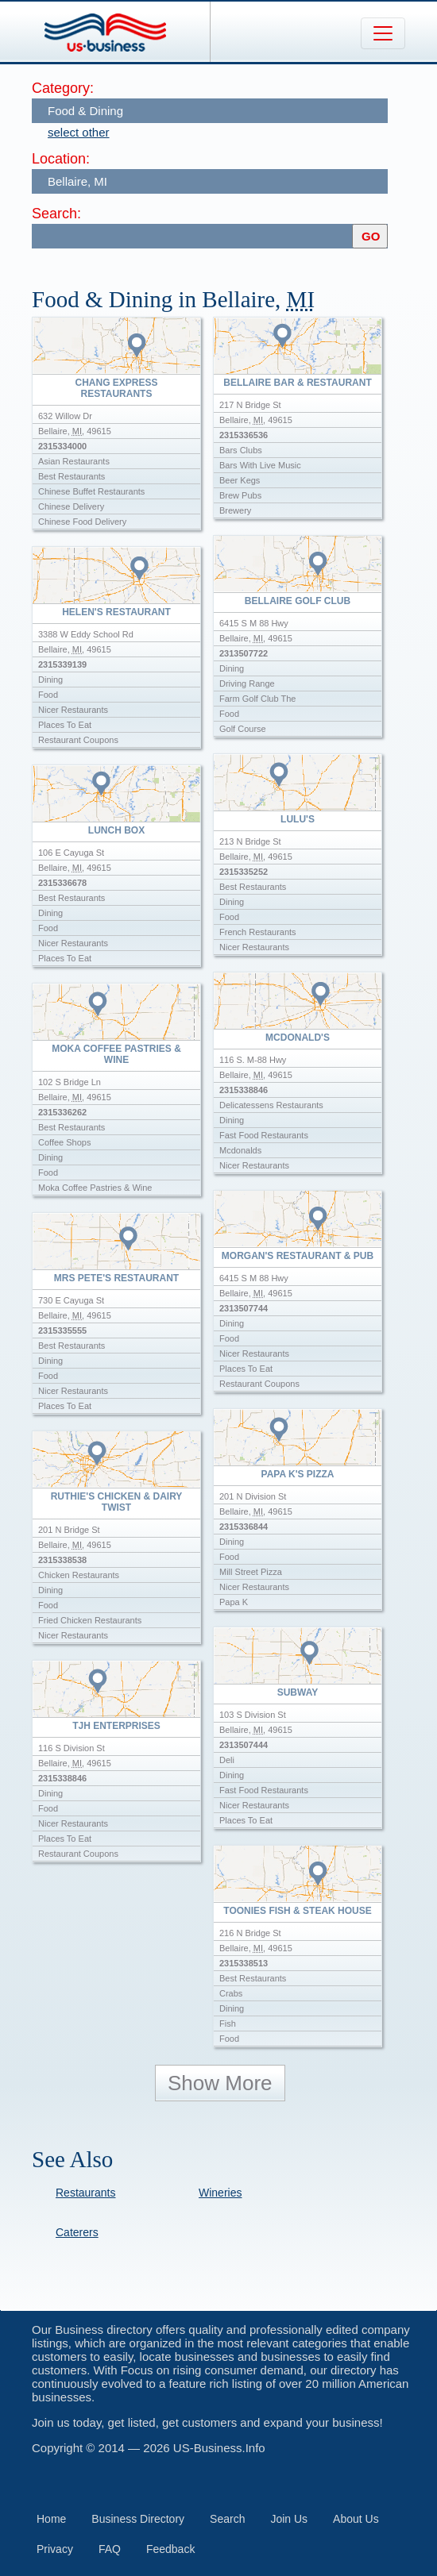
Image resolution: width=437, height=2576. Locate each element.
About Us (356, 2518)
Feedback (170, 2549)
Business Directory (137, 2518)
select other (79, 132)
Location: (61, 159)
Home (51, 2518)
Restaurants (85, 2192)
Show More (220, 2083)
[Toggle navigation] (383, 33)
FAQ (110, 2549)
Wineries (220, 2192)
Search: (56, 213)
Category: (63, 88)
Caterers (77, 2232)
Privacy (55, 2549)
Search (227, 2518)
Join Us (288, 2518)
